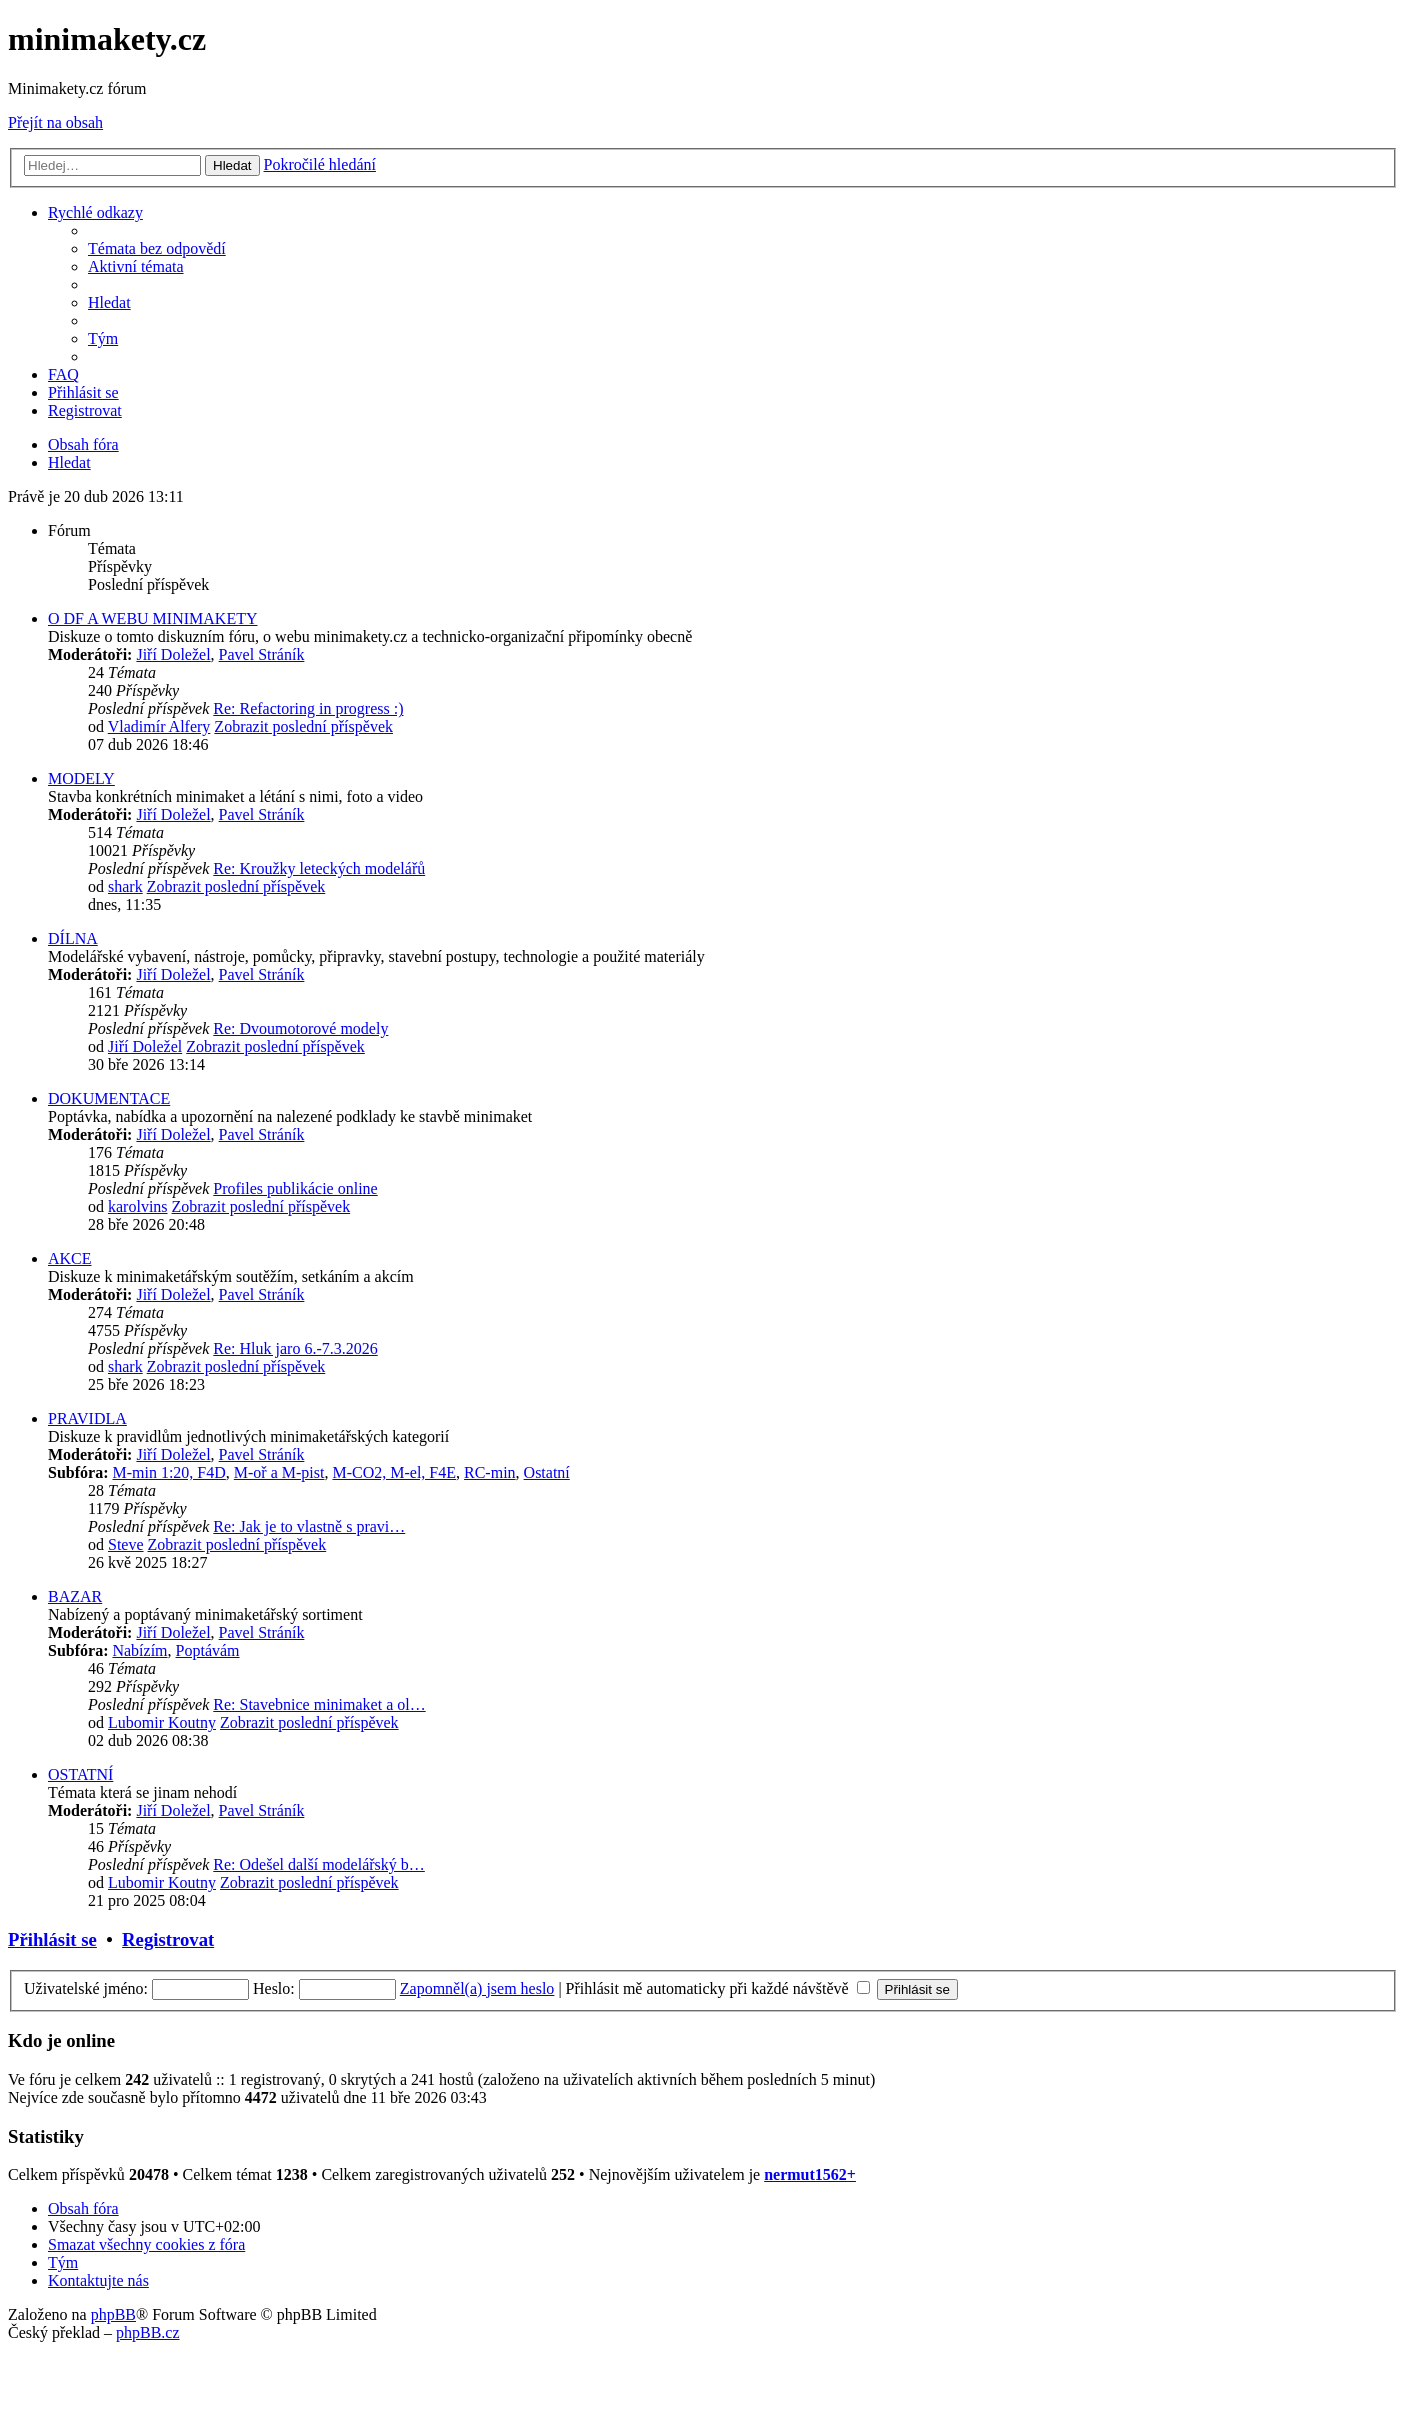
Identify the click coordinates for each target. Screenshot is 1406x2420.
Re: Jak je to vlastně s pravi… (309, 1526)
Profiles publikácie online (295, 1188)
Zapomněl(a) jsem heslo (477, 1988)
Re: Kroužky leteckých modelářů (319, 868)
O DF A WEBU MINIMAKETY (152, 618)
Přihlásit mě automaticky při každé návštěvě (718, 1988)
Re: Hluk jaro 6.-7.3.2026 (295, 1348)
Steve (126, 1544)
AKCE (70, 1258)
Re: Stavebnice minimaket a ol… (319, 1704)
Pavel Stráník (262, 654)
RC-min (490, 1472)
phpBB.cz (148, 2332)
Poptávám (208, 1650)
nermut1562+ (810, 2174)
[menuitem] (157, 248)
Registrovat (168, 1939)
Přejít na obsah (55, 122)
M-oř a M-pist (279, 1472)
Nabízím (139, 1650)
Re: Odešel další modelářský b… (319, 1864)
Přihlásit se (52, 1939)
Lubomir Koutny (162, 1722)
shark (125, 886)
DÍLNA (73, 938)
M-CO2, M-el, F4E (394, 1472)
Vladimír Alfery (159, 726)
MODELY (81, 778)
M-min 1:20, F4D (168, 1472)
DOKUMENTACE (109, 1098)
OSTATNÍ (80, 1774)
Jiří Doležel (173, 654)
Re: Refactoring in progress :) (308, 708)
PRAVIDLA (87, 1418)
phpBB (113, 2314)
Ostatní (547, 1472)
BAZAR (75, 1596)
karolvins (138, 1206)
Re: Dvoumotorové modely (300, 1028)
